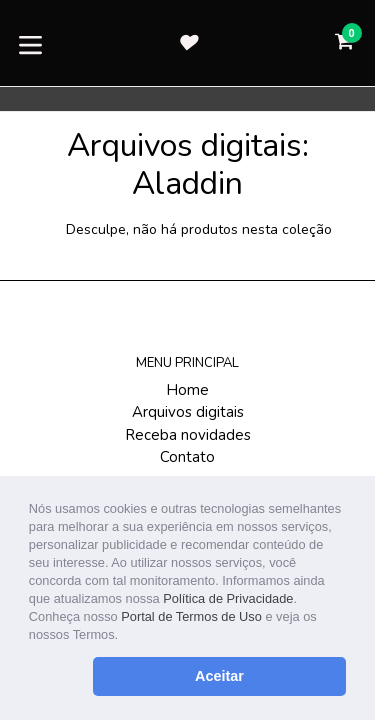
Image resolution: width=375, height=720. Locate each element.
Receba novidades (188, 435)
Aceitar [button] (219, 676)
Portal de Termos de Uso (191, 616)
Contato (187, 457)
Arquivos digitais (188, 412)
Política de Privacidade (228, 598)
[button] (124, 636)
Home (187, 390)
